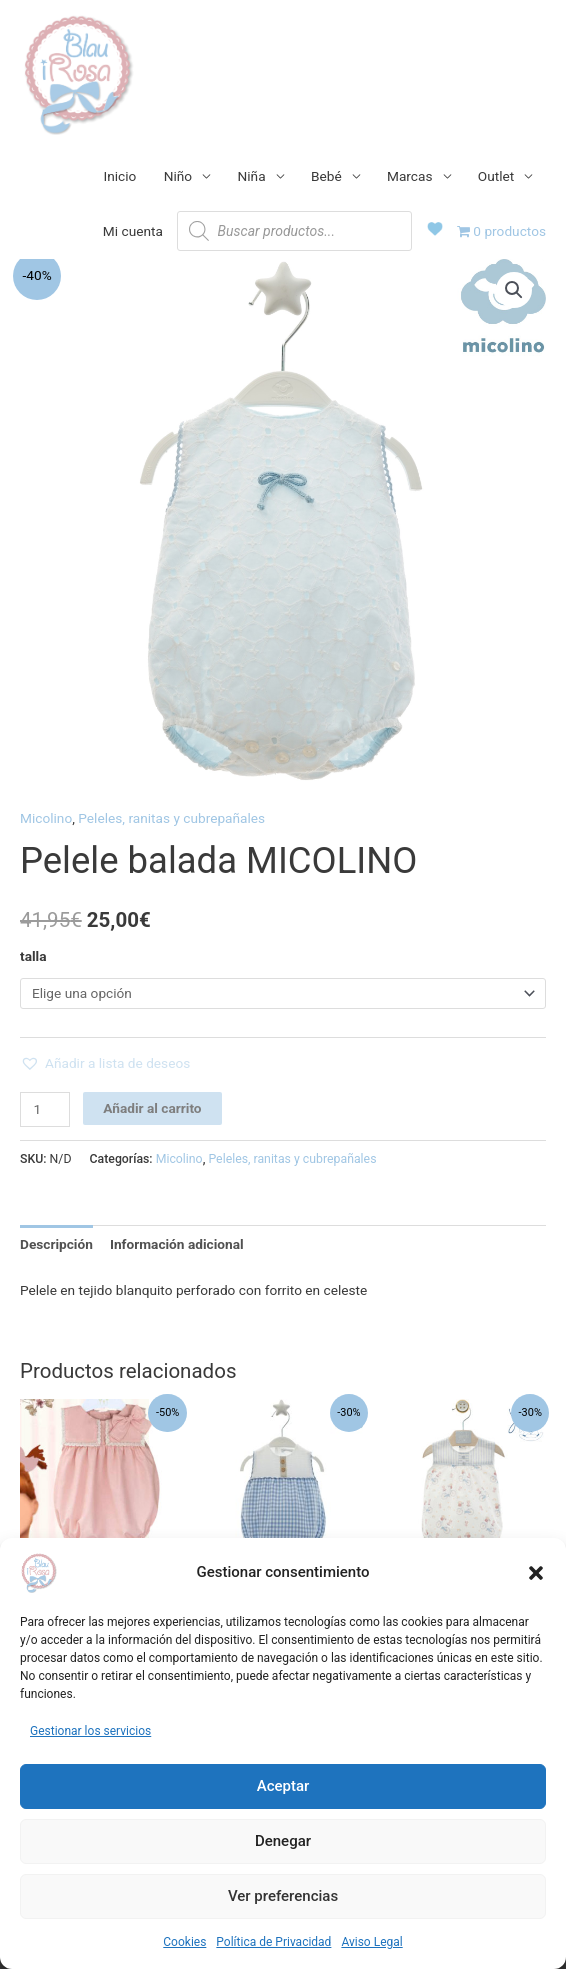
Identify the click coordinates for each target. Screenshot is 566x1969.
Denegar (283, 1841)
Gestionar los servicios (90, 1731)
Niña (252, 176)
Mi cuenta (133, 231)
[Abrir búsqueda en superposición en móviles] (294, 231)
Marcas (410, 176)
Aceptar (283, 1786)
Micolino (46, 818)
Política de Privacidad (273, 1942)
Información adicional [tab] (177, 1244)
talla (33, 956)
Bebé (326, 176)
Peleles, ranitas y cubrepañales (171, 818)
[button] (536, 1573)
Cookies (184, 1942)
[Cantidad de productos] (45, 1109)
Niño (178, 176)
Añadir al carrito (152, 1108)
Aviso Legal (371, 1942)
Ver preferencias (283, 1896)
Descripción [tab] (56, 1244)
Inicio (120, 176)
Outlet (496, 176)
